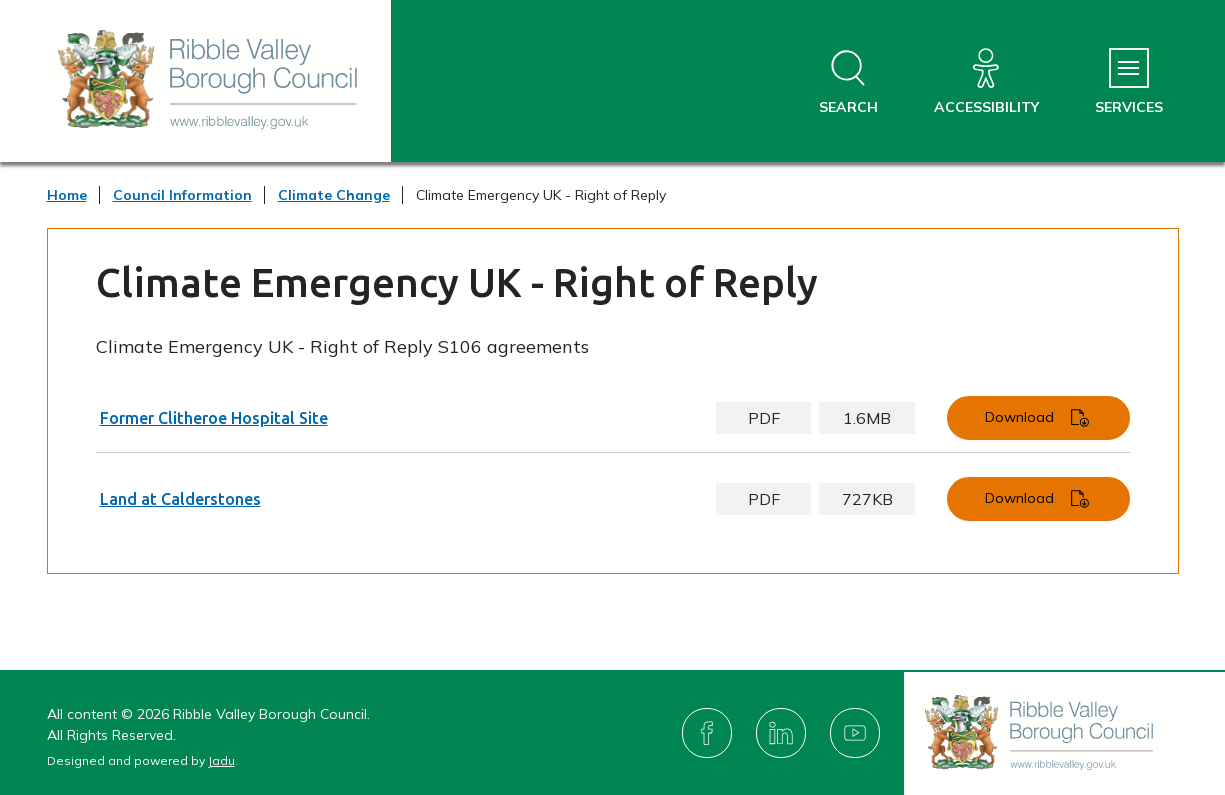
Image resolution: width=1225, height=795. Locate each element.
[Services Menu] (1129, 82)
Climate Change (334, 195)
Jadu (221, 760)
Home (67, 195)
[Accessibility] (986, 82)
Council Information (182, 195)
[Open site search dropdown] (848, 82)
